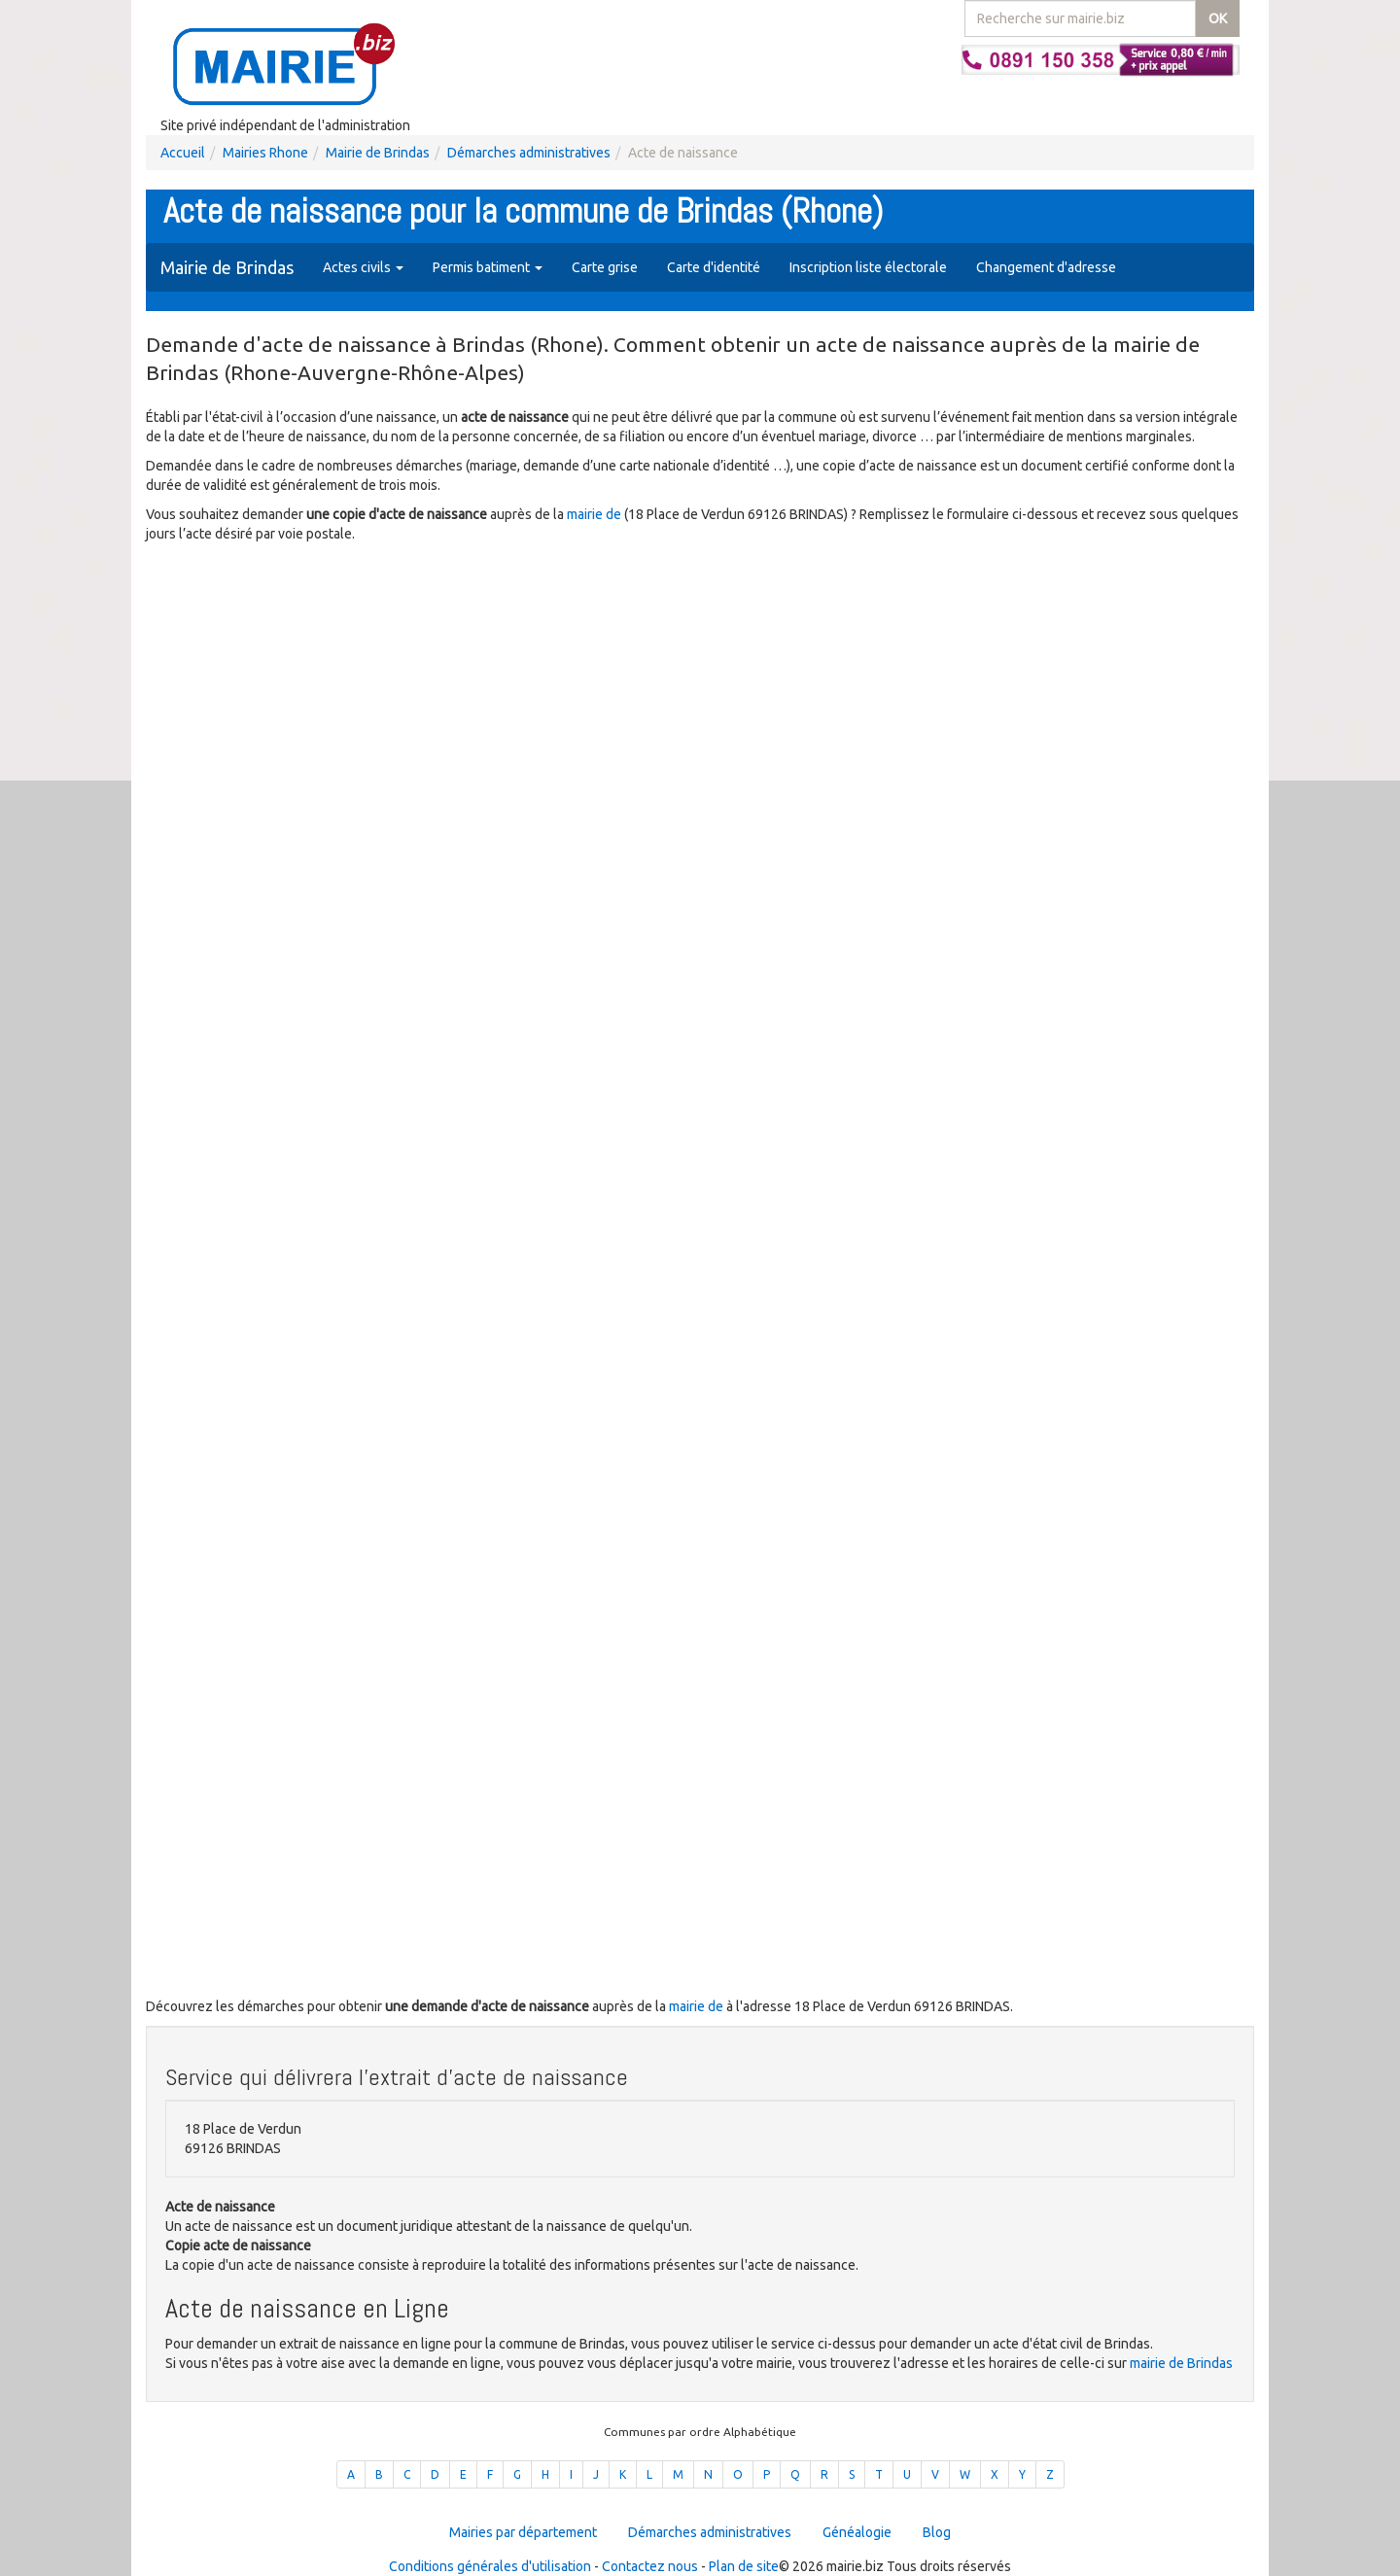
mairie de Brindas (1181, 2363)
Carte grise (605, 267)
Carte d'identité (713, 267)
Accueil (182, 152)
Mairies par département (523, 2532)
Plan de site (744, 2566)
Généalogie (857, 2532)
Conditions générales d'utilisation (490, 2566)
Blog (937, 2532)
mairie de (595, 514)
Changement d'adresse (1046, 267)
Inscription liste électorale (868, 267)
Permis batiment (487, 267)
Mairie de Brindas (378, 152)
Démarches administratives (529, 152)
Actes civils (363, 267)
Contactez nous (650, 2566)
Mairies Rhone (265, 152)
